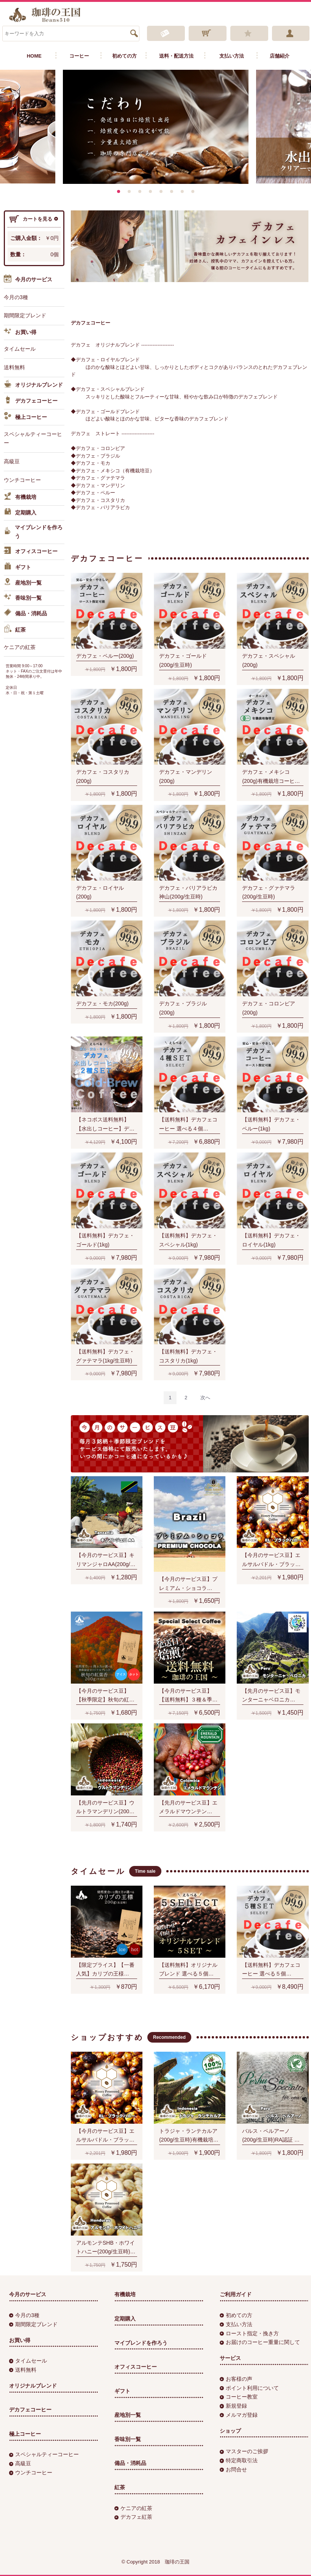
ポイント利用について (249, 2388)
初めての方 (124, 56)
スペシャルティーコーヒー (33, 438)
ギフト (17, 567)
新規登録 (233, 2406)
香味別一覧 (23, 598)
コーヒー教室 (239, 2397)
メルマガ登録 (239, 2415)
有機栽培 (20, 497)
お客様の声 (236, 2379)
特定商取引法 (239, 2460)
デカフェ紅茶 (133, 2517)
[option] (155, 127)
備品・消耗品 (25, 613)
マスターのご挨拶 (244, 2451)
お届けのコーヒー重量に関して (260, 2342)
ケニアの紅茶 (20, 647)
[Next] (205, 1398)
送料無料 (14, 367)
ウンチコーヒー (22, 480)
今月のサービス (28, 279)
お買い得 (20, 332)
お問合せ (233, 2469)
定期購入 (20, 512)
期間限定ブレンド (25, 315)
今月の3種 (16, 297)
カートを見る (33, 219)
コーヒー (79, 56)
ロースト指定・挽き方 (249, 2333)
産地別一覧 (23, 583)
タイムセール (20, 349)
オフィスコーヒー (31, 552)
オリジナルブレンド (33, 385)
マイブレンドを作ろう (33, 531)
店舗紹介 (279, 56)
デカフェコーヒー (31, 401)
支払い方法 (231, 56)
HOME (34, 56)
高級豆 (12, 461)
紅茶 (15, 630)
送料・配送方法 (176, 56)
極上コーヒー (25, 417)
